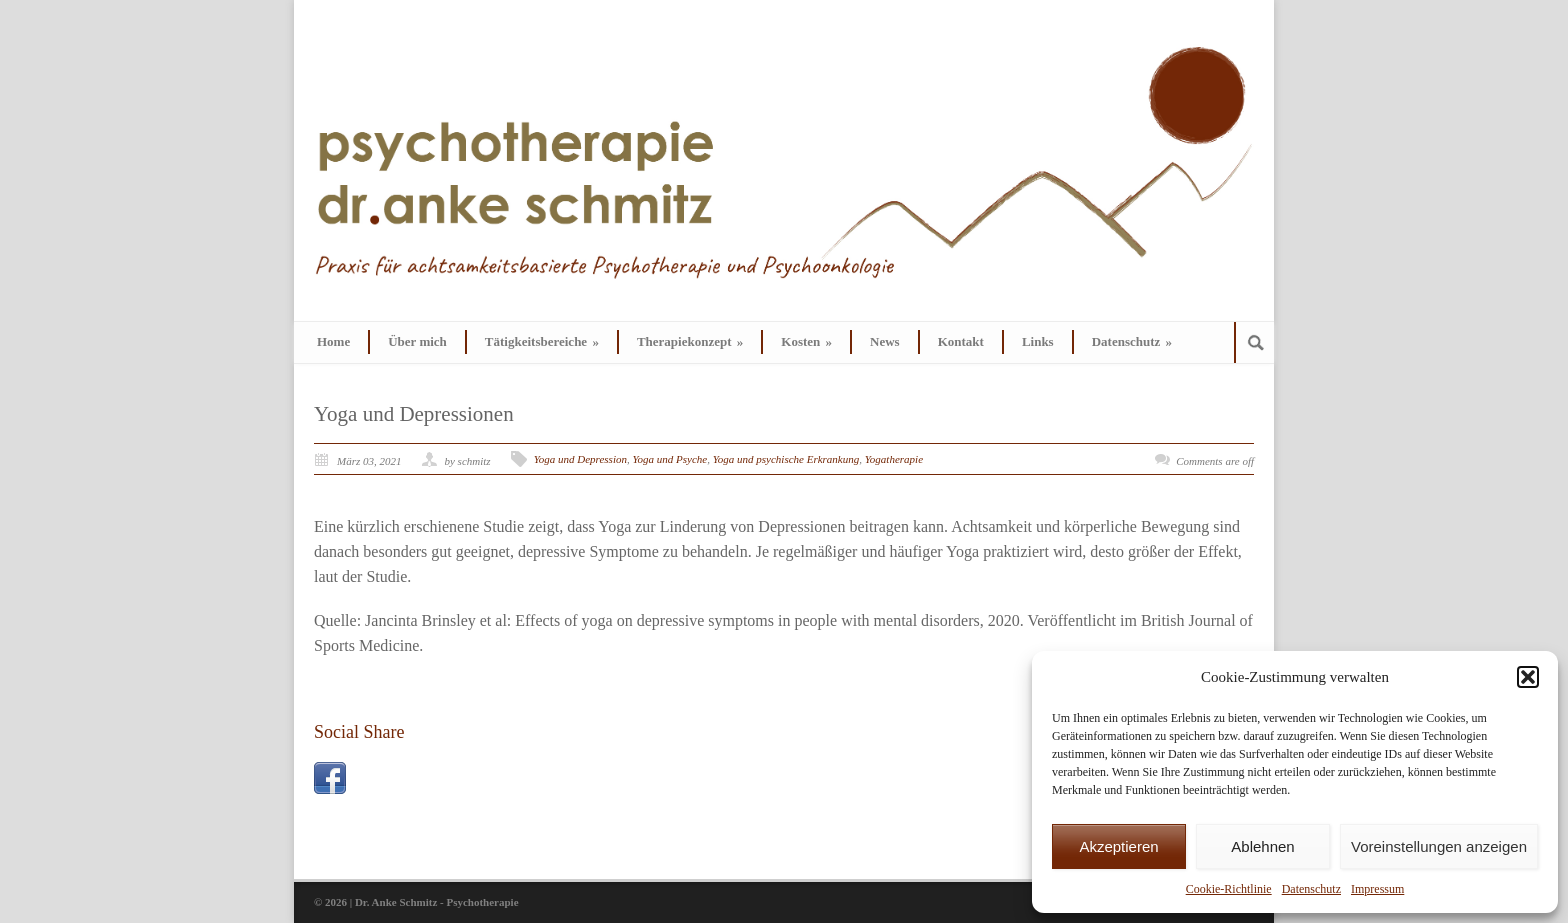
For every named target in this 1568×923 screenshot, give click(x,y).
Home (333, 341)
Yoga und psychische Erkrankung (786, 459)
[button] (1528, 677)
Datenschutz (1311, 889)
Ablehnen (1262, 846)
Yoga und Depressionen (414, 414)
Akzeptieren (1118, 846)
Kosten (806, 341)
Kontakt (961, 341)
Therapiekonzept (690, 341)
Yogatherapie (894, 459)
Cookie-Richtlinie (1229, 889)
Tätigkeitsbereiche (542, 341)
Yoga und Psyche (669, 459)
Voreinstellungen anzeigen (1439, 846)
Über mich (417, 341)
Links (1038, 341)
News (885, 341)
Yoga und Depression (580, 459)
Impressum (1377, 889)
